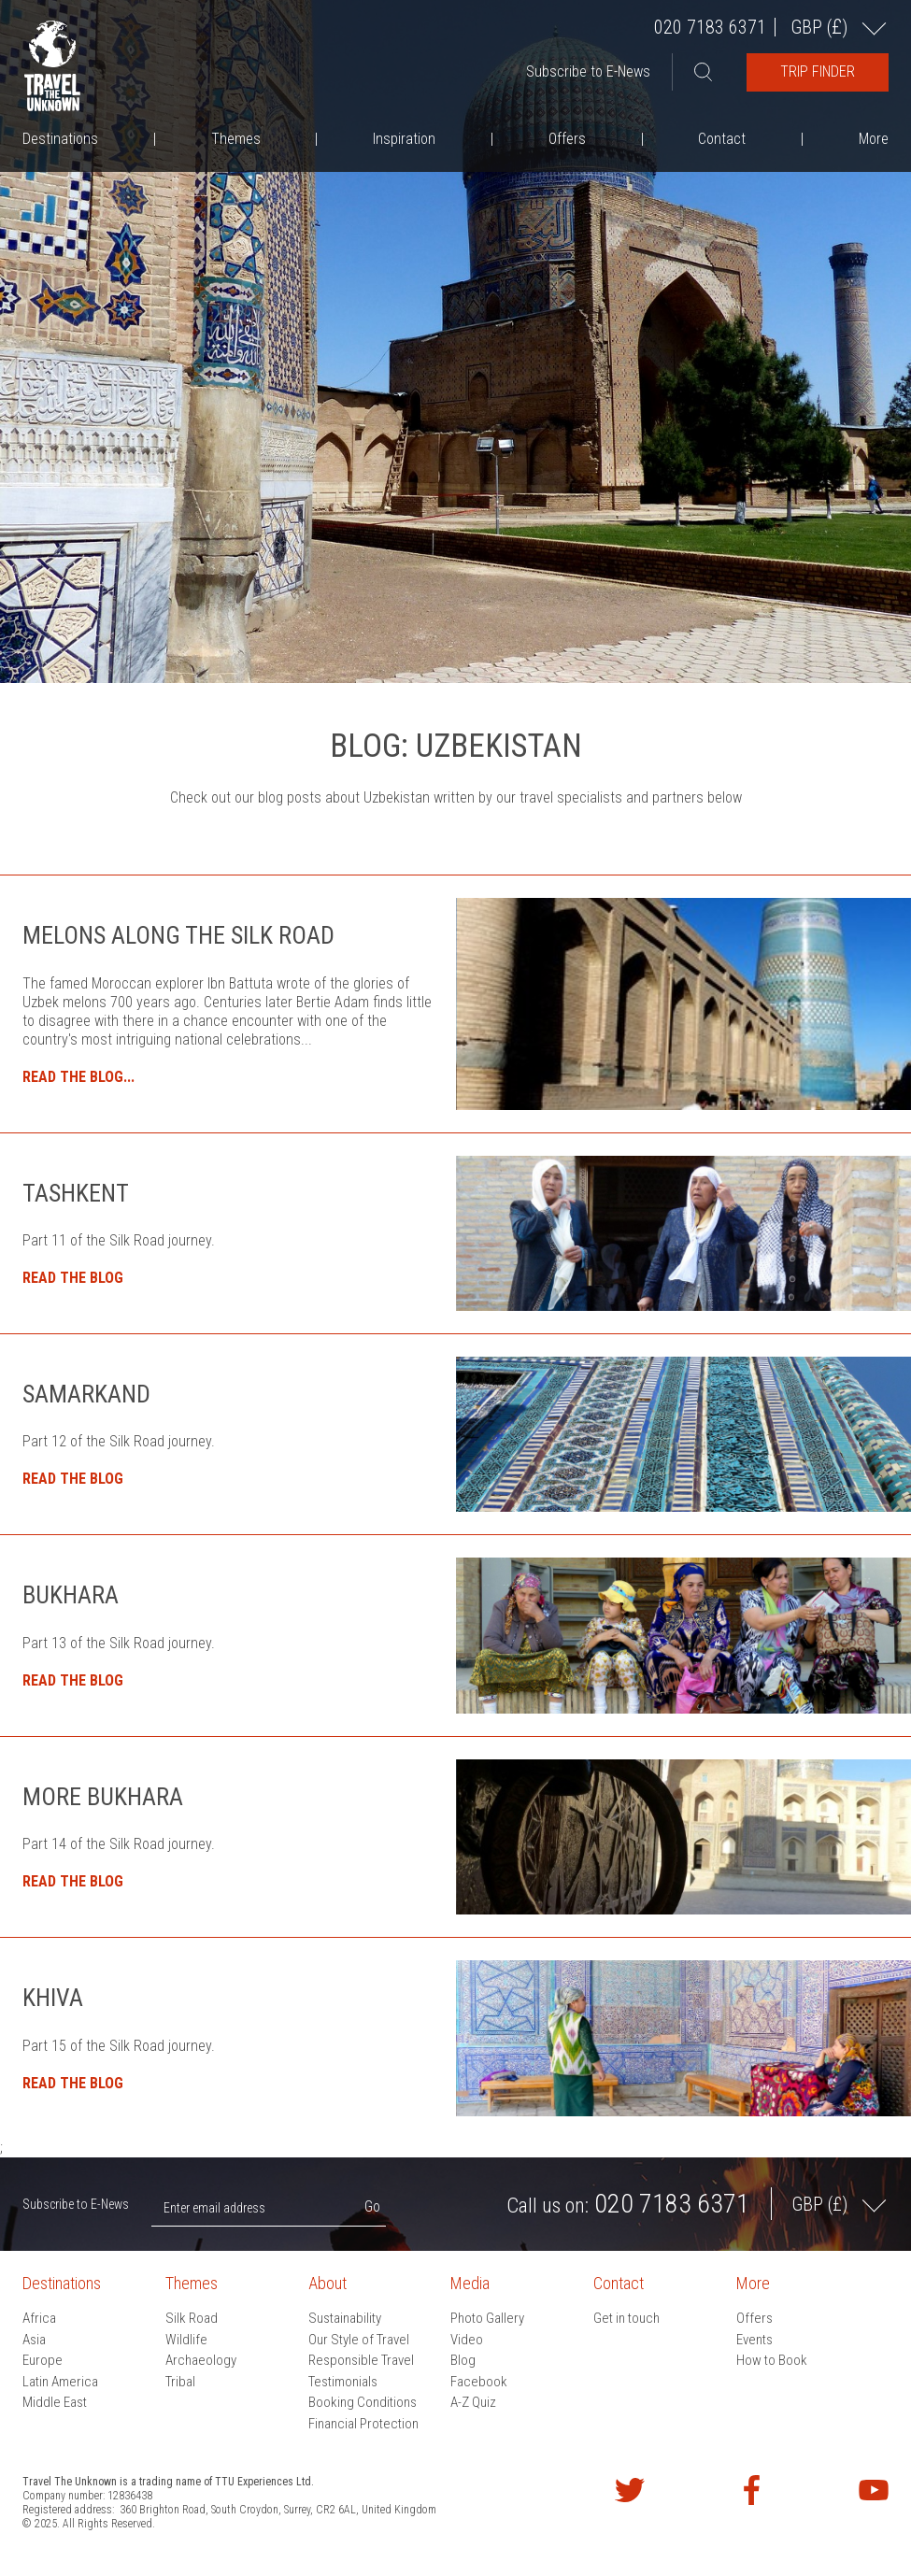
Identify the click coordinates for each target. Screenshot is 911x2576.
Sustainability (344, 2318)
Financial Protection (363, 2423)
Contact (722, 139)
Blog (463, 2360)
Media (470, 2283)
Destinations (60, 139)
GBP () (821, 26)
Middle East (54, 2402)
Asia (34, 2339)
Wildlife (186, 2339)
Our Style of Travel (358, 2339)
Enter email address (214, 2207)
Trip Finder (817, 71)
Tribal (180, 2381)
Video (466, 2339)
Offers (567, 139)
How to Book (771, 2360)
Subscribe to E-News (588, 71)
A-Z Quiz (473, 2402)
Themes (236, 139)
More (874, 139)
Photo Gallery (487, 2318)
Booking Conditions (362, 2402)
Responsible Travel (361, 2360)
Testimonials (342, 2381)
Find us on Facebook (751, 2490)
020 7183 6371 (710, 27)
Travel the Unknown (52, 66)
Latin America (60, 2381)
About (327, 2283)
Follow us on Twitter (630, 2490)
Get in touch (626, 2318)
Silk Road (191, 2318)
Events (754, 2339)
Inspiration (404, 139)
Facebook (478, 2381)
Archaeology (200, 2360)
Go (372, 2206)
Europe (42, 2360)
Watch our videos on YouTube (874, 2490)
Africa (39, 2318)
